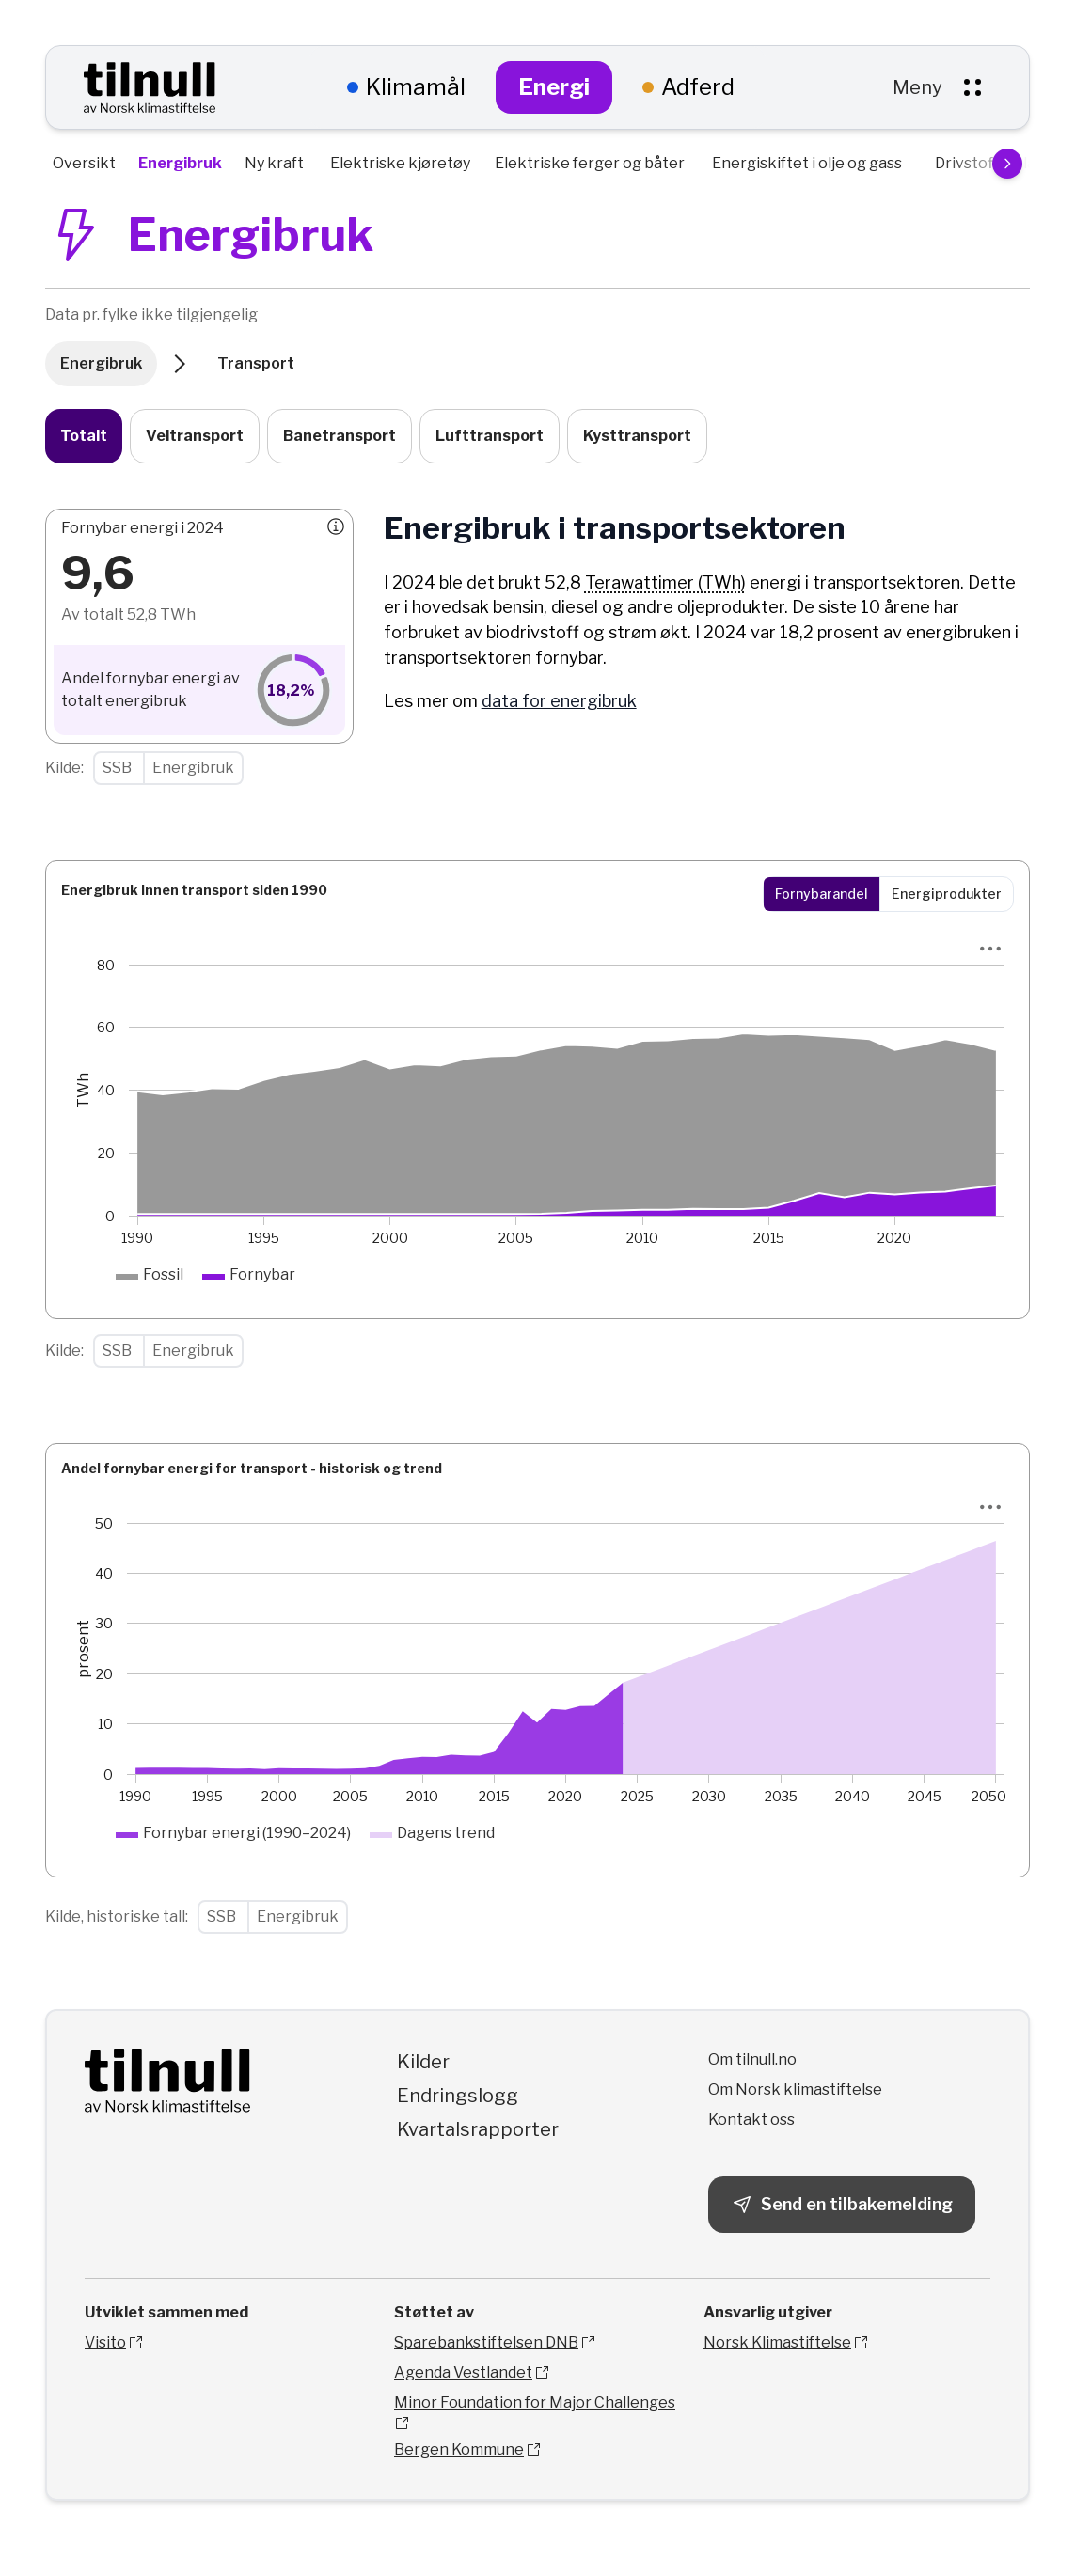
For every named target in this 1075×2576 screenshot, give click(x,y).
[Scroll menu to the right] (1007, 164)
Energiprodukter (947, 894)
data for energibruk (559, 701)
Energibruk (101, 363)
